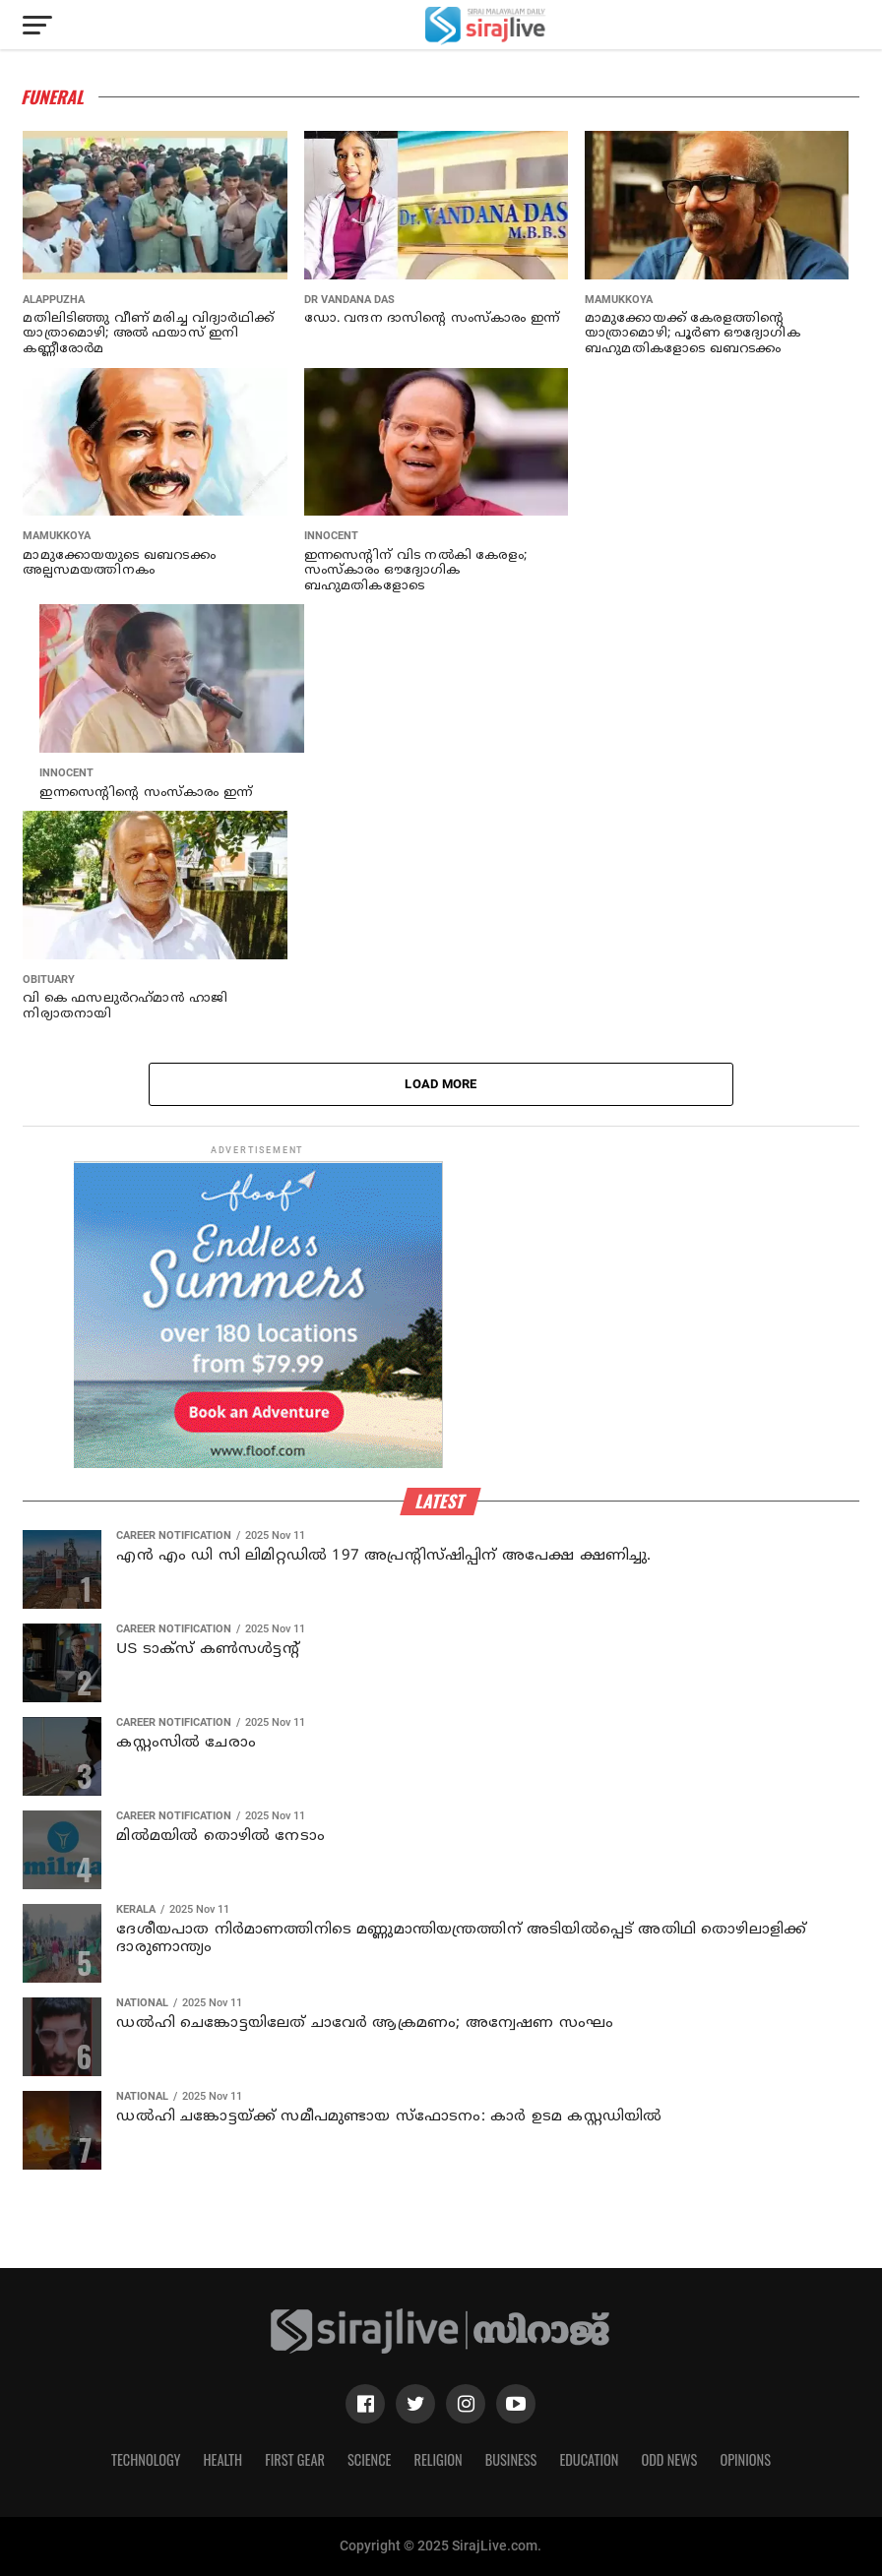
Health (223, 2459)
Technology (145, 2459)
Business (511, 2459)
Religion (437, 2459)
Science (369, 2459)
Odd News (669, 2459)
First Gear (295, 2459)
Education (588, 2459)
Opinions (745, 2459)
